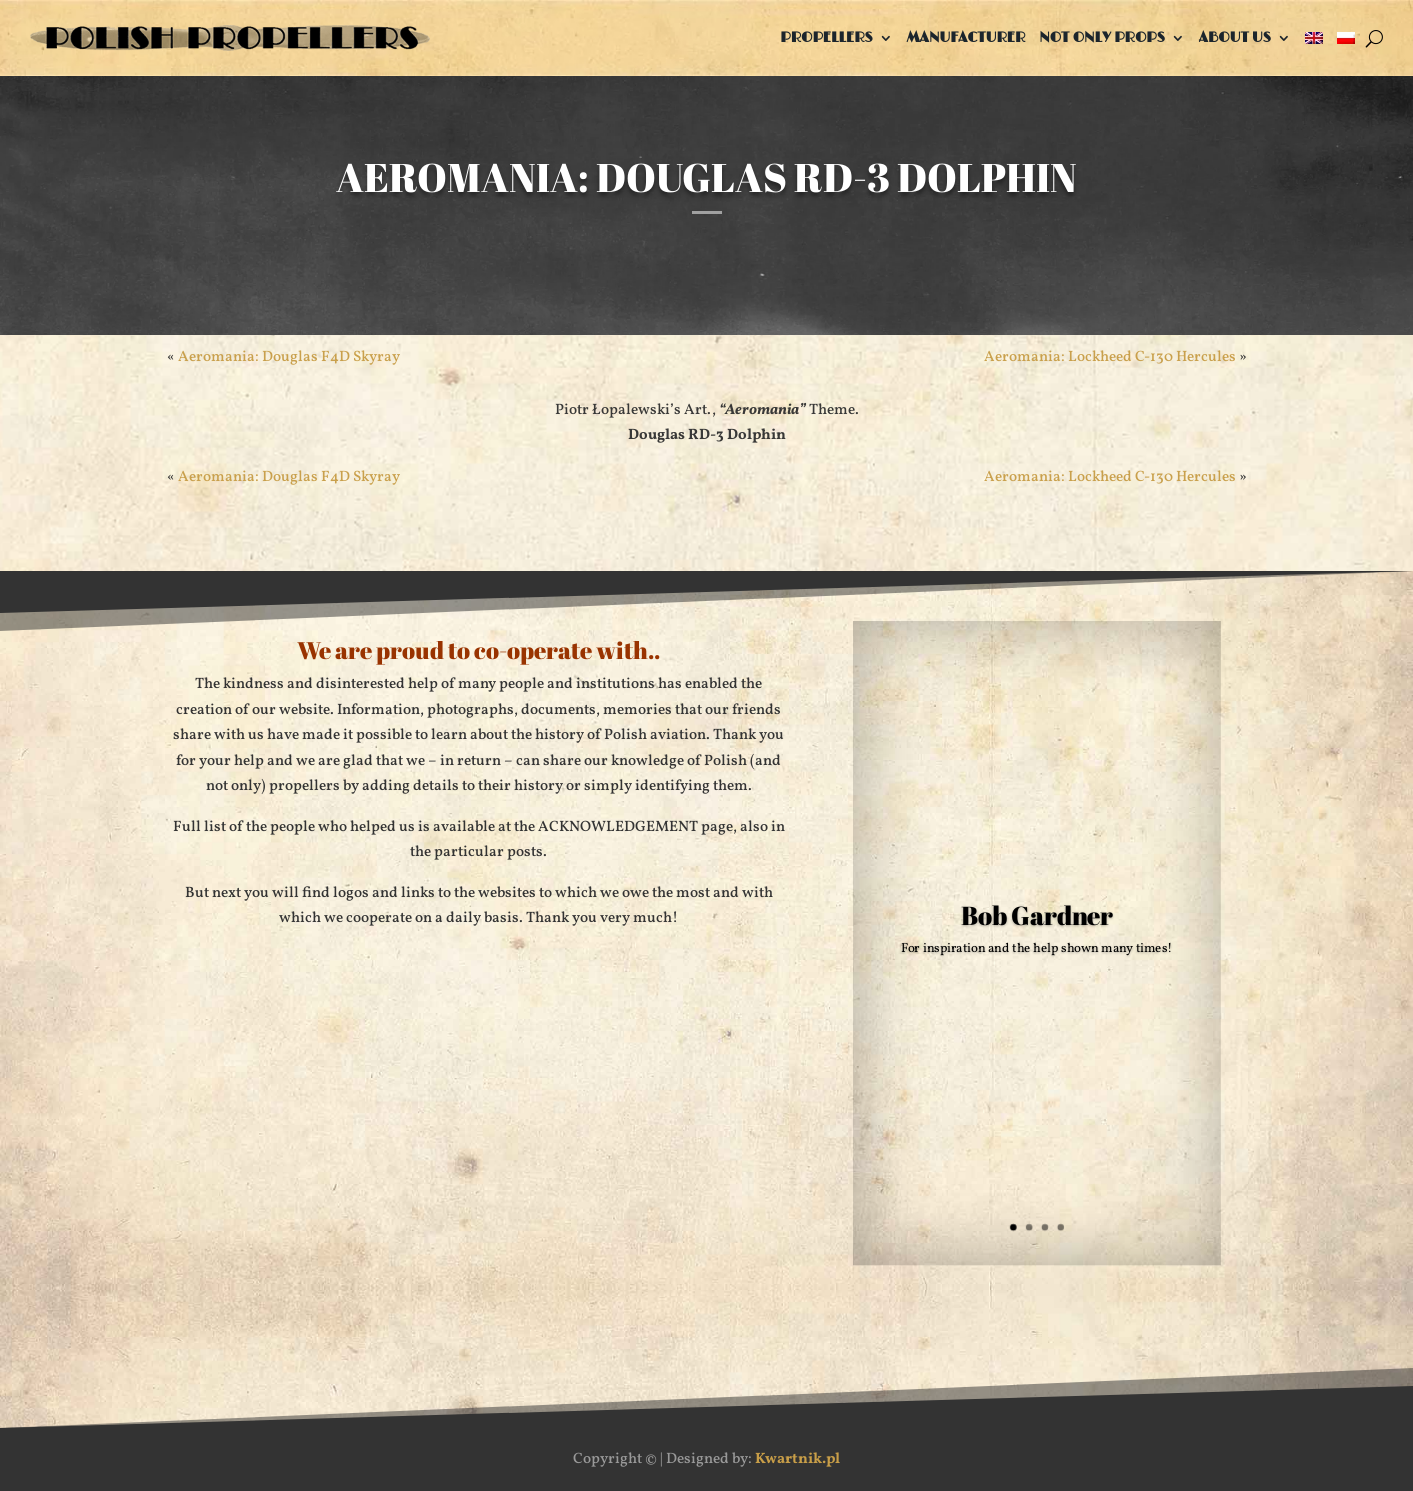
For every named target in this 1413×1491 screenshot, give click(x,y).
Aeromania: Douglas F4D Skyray (289, 357)
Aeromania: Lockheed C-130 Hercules (1110, 357)
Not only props (1102, 37)
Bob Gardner (1037, 915)
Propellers (826, 37)
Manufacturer (966, 37)
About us (1235, 37)
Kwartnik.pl (797, 1459)
